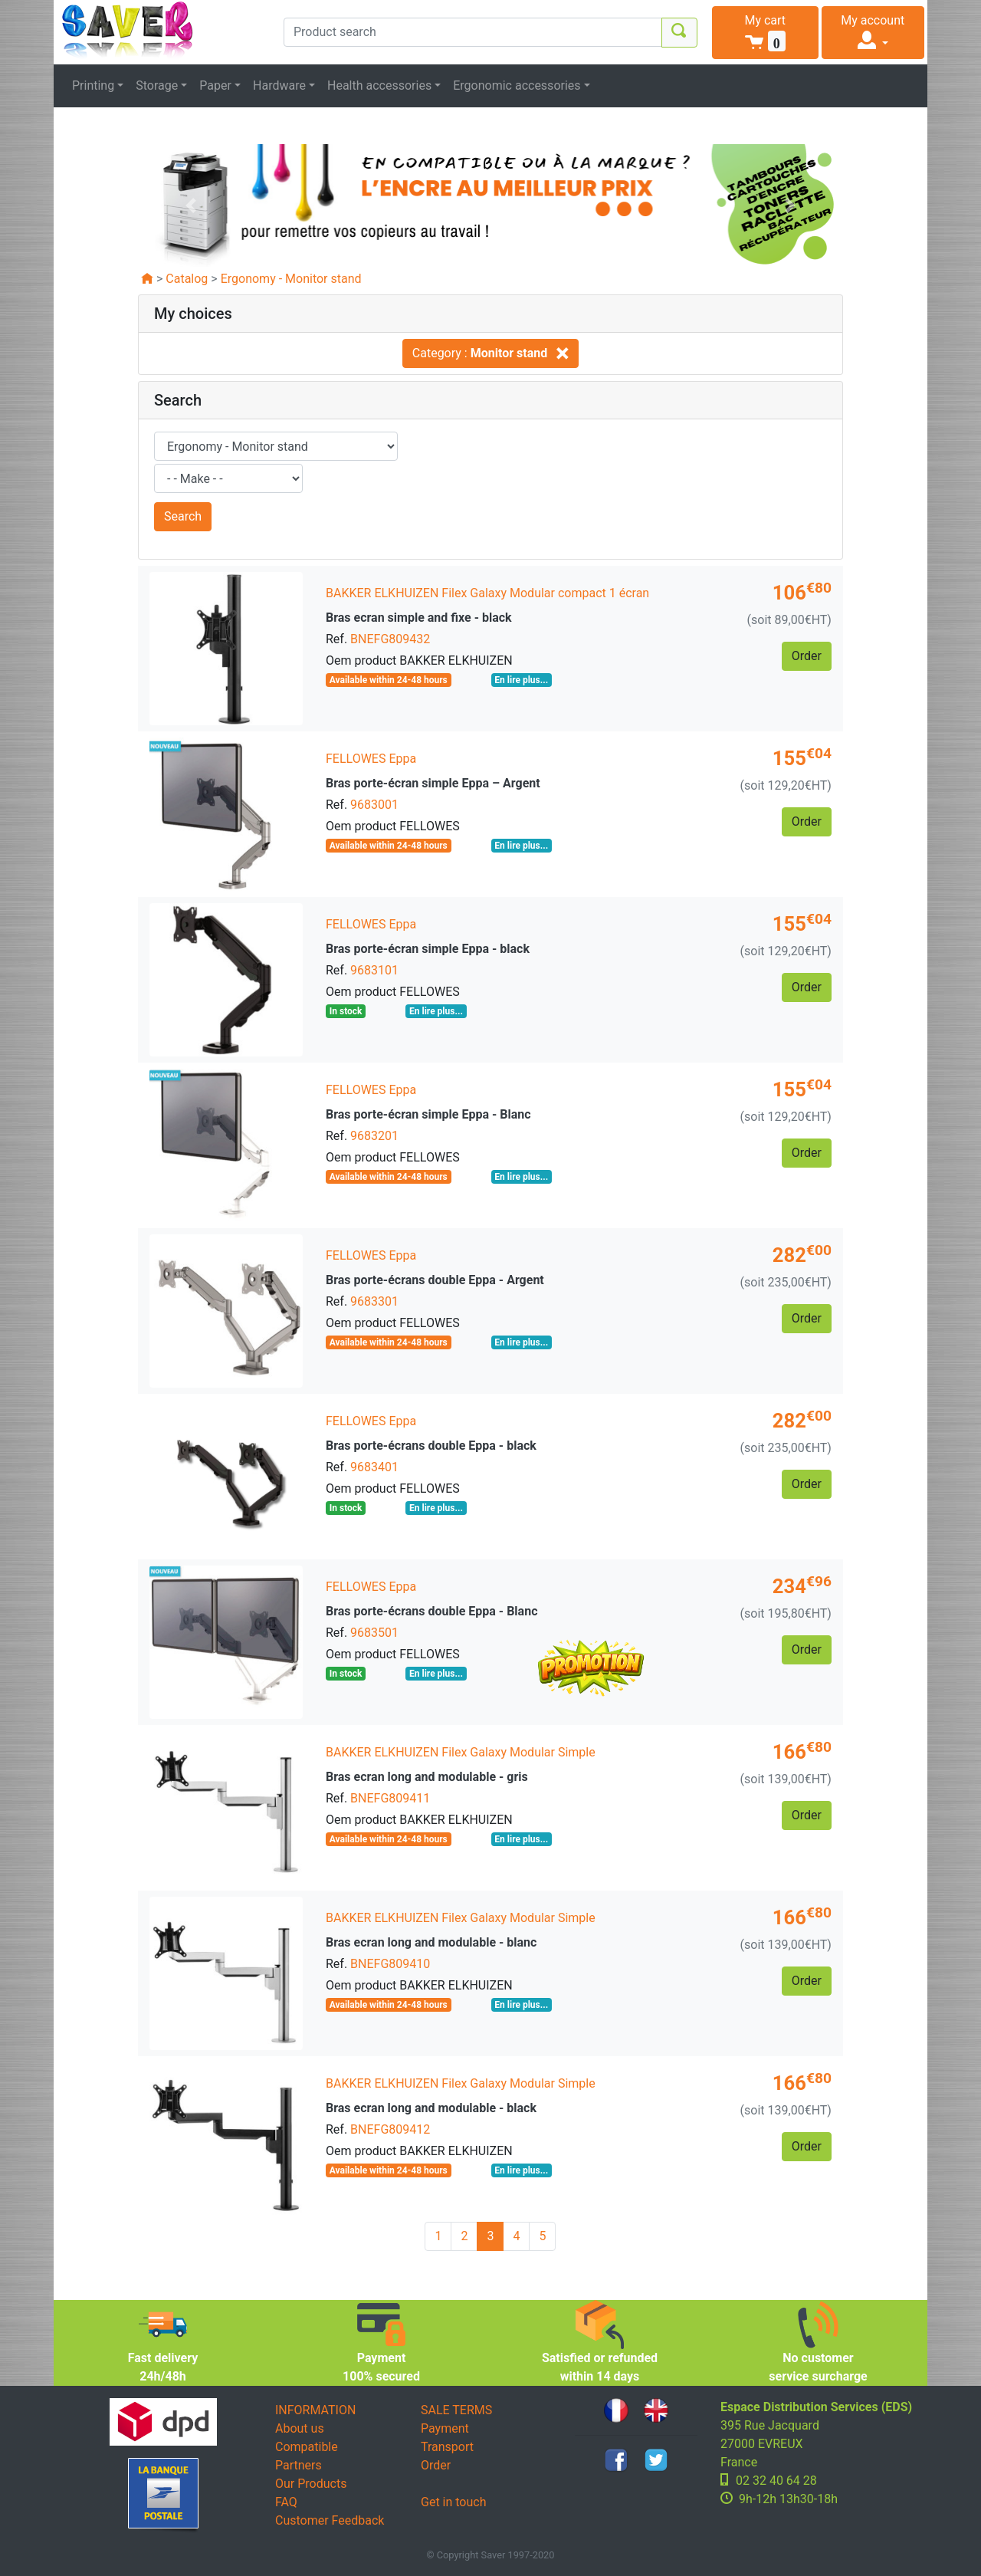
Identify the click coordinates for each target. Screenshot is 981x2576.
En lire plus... (521, 680)
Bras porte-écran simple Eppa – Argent (433, 783)
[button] (765, 32)
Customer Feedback (329, 2520)
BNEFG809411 (390, 1798)
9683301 (374, 1301)
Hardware (279, 85)
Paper (215, 85)
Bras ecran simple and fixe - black (419, 617)
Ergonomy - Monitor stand (291, 278)
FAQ (286, 2502)
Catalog (187, 278)
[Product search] (473, 32)
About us (299, 2428)
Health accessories (379, 85)
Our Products (310, 2483)
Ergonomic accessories (516, 85)
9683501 (374, 1632)
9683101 (374, 970)
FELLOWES (356, 758)
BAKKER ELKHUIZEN (382, 593)
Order (436, 2465)
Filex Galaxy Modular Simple (518, 1752)
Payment (445, 2428)
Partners (298, 2465)
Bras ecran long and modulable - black (431, 2108)
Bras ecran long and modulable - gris (427, 1776)
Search (183, 516)
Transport (447, 2447)
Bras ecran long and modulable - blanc (431, 1942)
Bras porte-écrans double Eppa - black (431, 1445)
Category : (490, 353)
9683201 (374, 1136)
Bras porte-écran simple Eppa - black (428, 948)
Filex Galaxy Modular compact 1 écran (545, 593)
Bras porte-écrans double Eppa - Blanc (432, 1611)
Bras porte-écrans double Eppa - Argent (435, 1280)
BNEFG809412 (390, 2129)
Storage (157, 85)
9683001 (374, 804)
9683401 (374, 1467)
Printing (93, 85)
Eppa (402, 758)
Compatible (306, 2447)
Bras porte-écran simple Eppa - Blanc (428, 1114)
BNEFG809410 (390, 1964)
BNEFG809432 (390, 639)
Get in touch (454, 2502)
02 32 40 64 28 (776, 2480)
